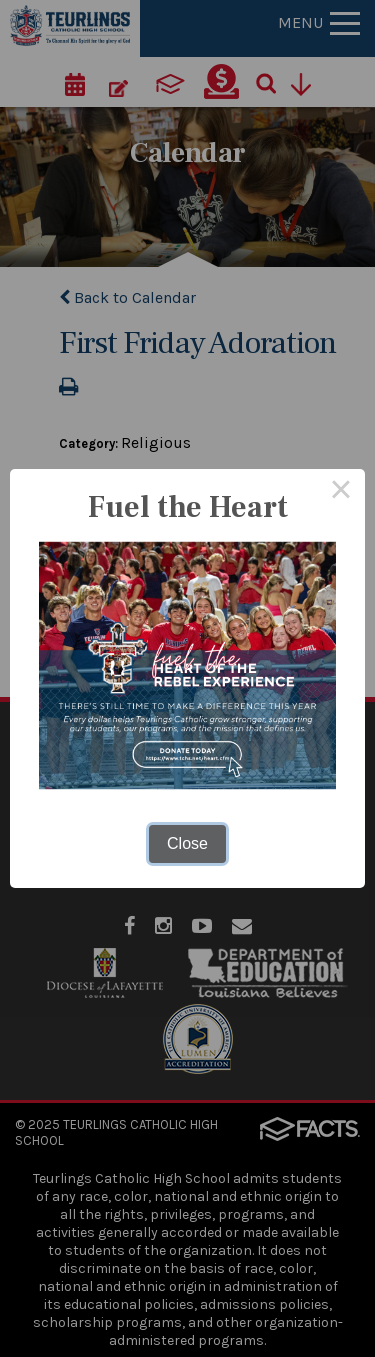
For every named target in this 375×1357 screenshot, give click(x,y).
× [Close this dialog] (341, 493)
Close (187, 843)
